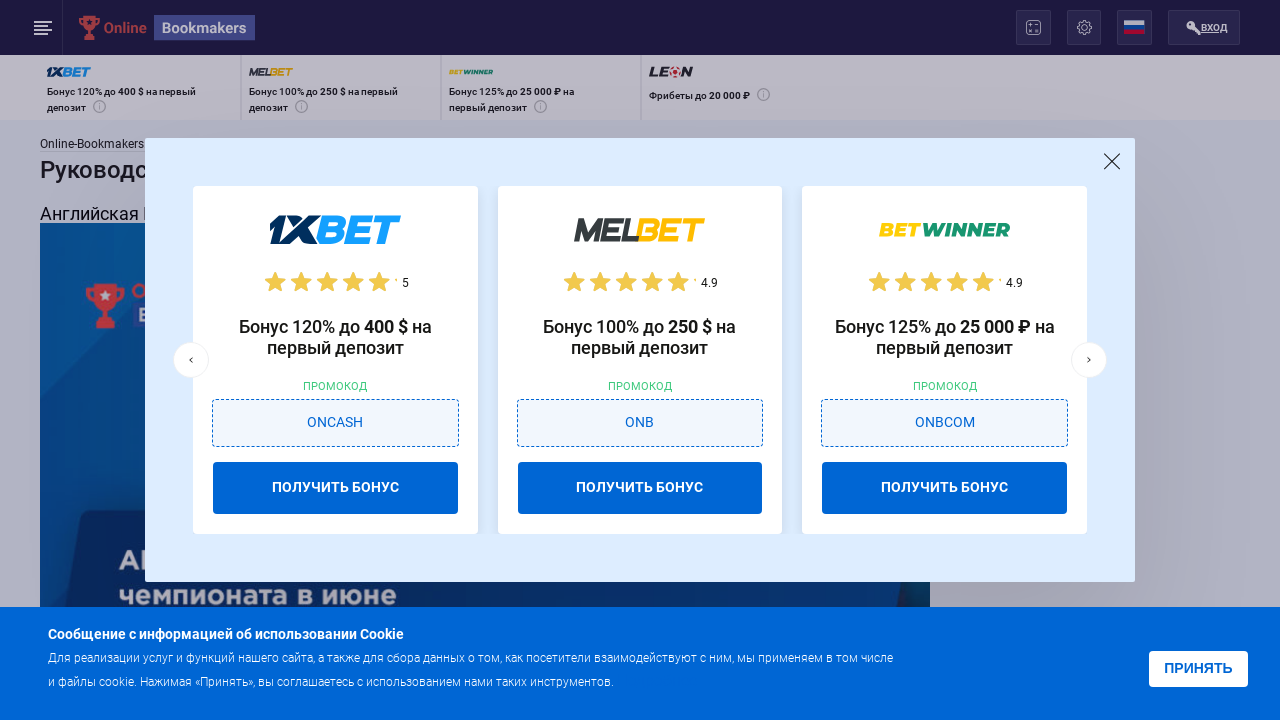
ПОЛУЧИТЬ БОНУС (335, 487)
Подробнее (657, 680)
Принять (1198, 668)
